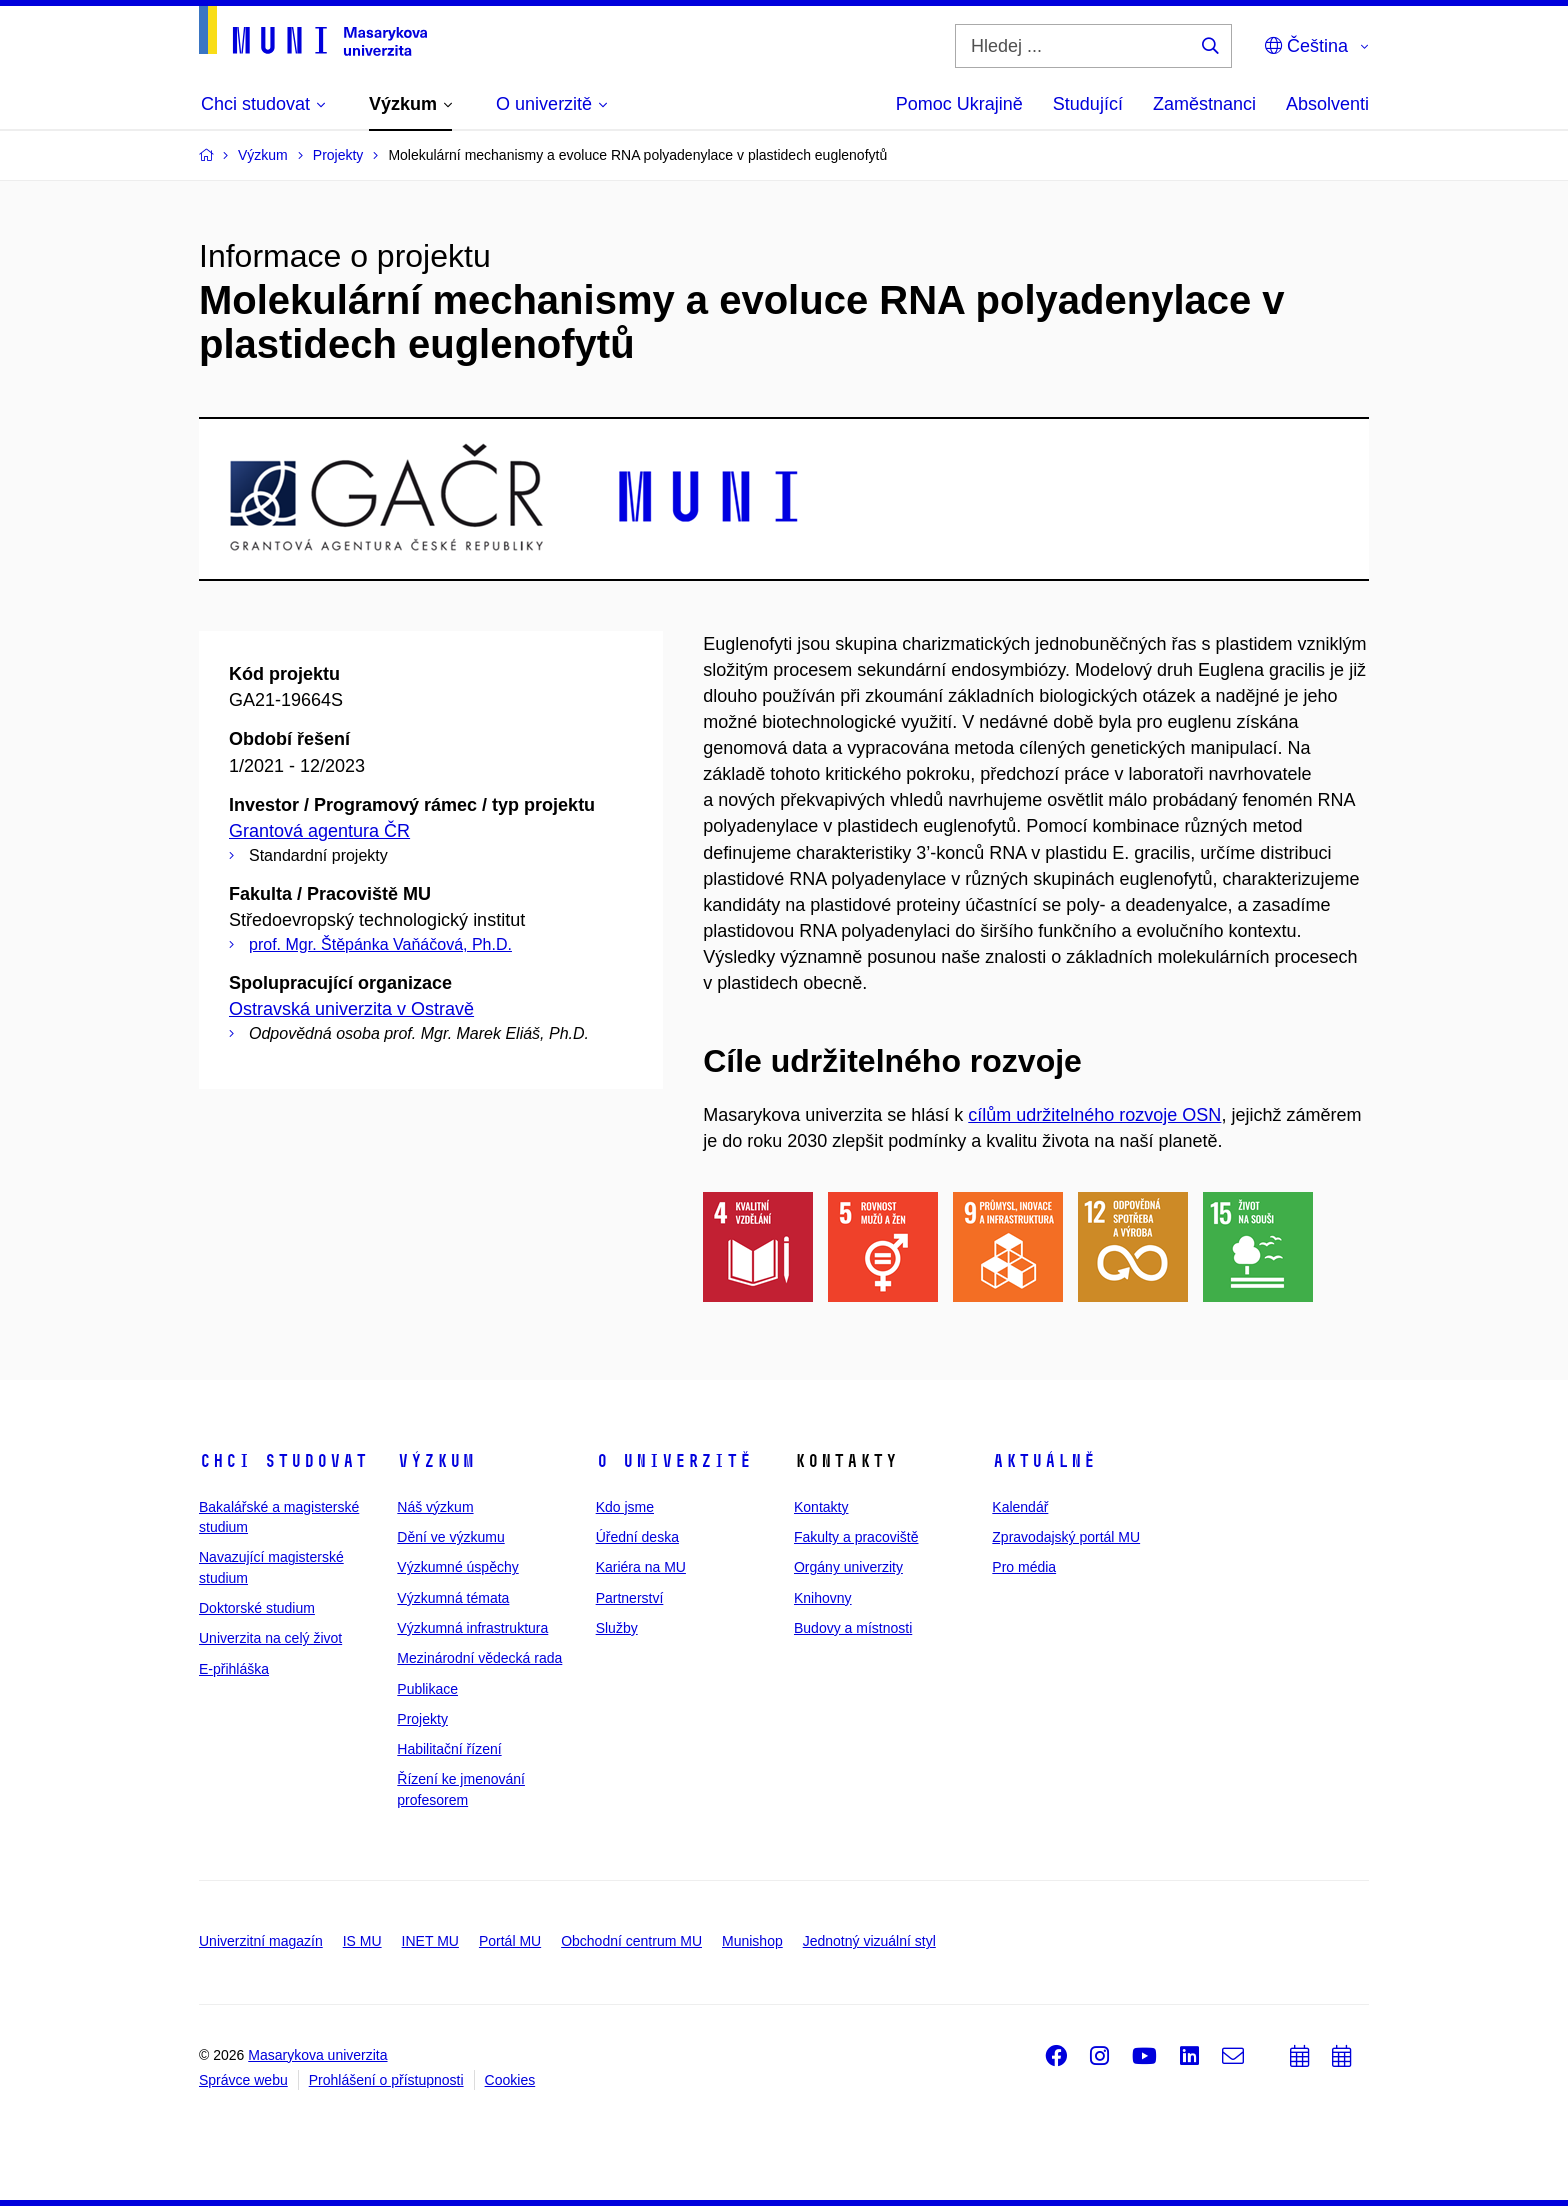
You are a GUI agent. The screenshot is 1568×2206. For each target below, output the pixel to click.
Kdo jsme (625, 1507)
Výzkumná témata (453, 1598)
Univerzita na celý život (270, 1638)
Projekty (422, 1719)
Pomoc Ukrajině (959, 104)
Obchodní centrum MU (631, 1941)
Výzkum (436, 1461)
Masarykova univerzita (317, 2055)
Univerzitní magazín (261, 1941)
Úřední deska (637, 1537)
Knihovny (823, 1598)
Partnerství (630, 1598)
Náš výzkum (435, 1507)
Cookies (510, 2080)
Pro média (1024, 1567)
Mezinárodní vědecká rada (479, 1658)
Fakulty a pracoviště (856, 1537)
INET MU (430, 1941)
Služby (617, 1628)
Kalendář (1020, 1507)
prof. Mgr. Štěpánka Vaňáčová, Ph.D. (380, 944)
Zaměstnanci (1204, 104)
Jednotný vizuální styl (869, 1941)
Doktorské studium (257, 1608)
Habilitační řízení (449, 1749)
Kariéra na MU (641, 1567)
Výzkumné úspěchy (457, 1567)
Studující (1088, 104)
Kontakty (821, 1507)
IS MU (362, 1941)
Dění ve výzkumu (450, 1537)
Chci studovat (283, 1461)
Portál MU (510, 1941)
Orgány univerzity (848, 1567)
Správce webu (243, 2080)
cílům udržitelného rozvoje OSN (1094, 1115)
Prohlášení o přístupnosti (386, 2080)
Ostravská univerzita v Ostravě (351, 1009)
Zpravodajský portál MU (1066, 1537)
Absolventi (1327, 104)
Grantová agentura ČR (319, 831)
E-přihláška (234, 1669)
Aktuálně (1044, 1461)
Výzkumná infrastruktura (472, 1628)
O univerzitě (674, 1461)
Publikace (427, 1689)
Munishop (752, 1941)
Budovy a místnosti (853, 1628)
